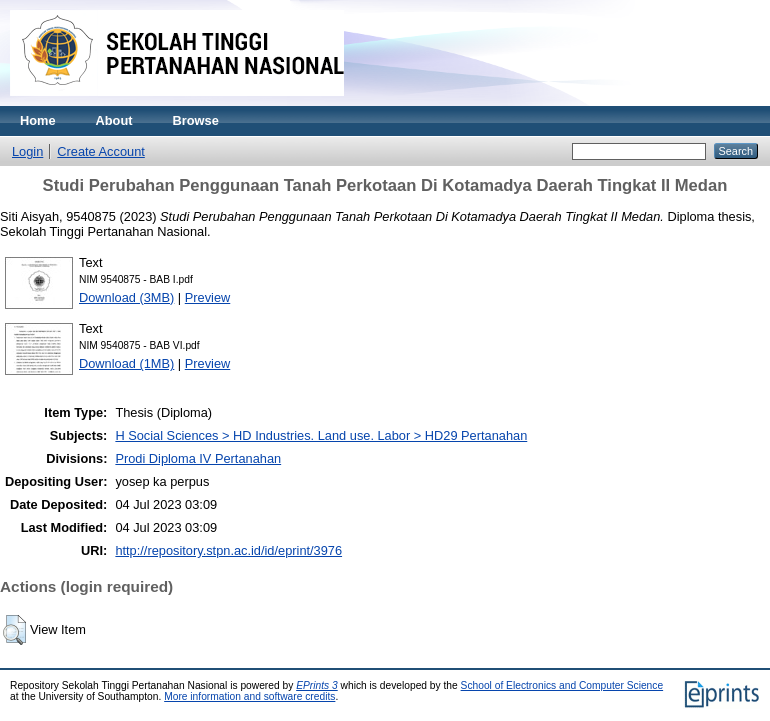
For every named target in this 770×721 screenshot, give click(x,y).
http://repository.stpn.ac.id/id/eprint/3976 (228, 550)
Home (38, 120)
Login (27, 151)
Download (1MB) (126, 363)
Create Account (101, 151)
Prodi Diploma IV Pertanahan (198, 458)
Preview (208, 297)
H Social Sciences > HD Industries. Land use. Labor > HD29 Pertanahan (321, 435)
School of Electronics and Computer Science (562, 685)
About (114, 120)
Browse (196, 120)
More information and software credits (249, 696)
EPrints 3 (317, 685)
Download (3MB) (126, 297)
